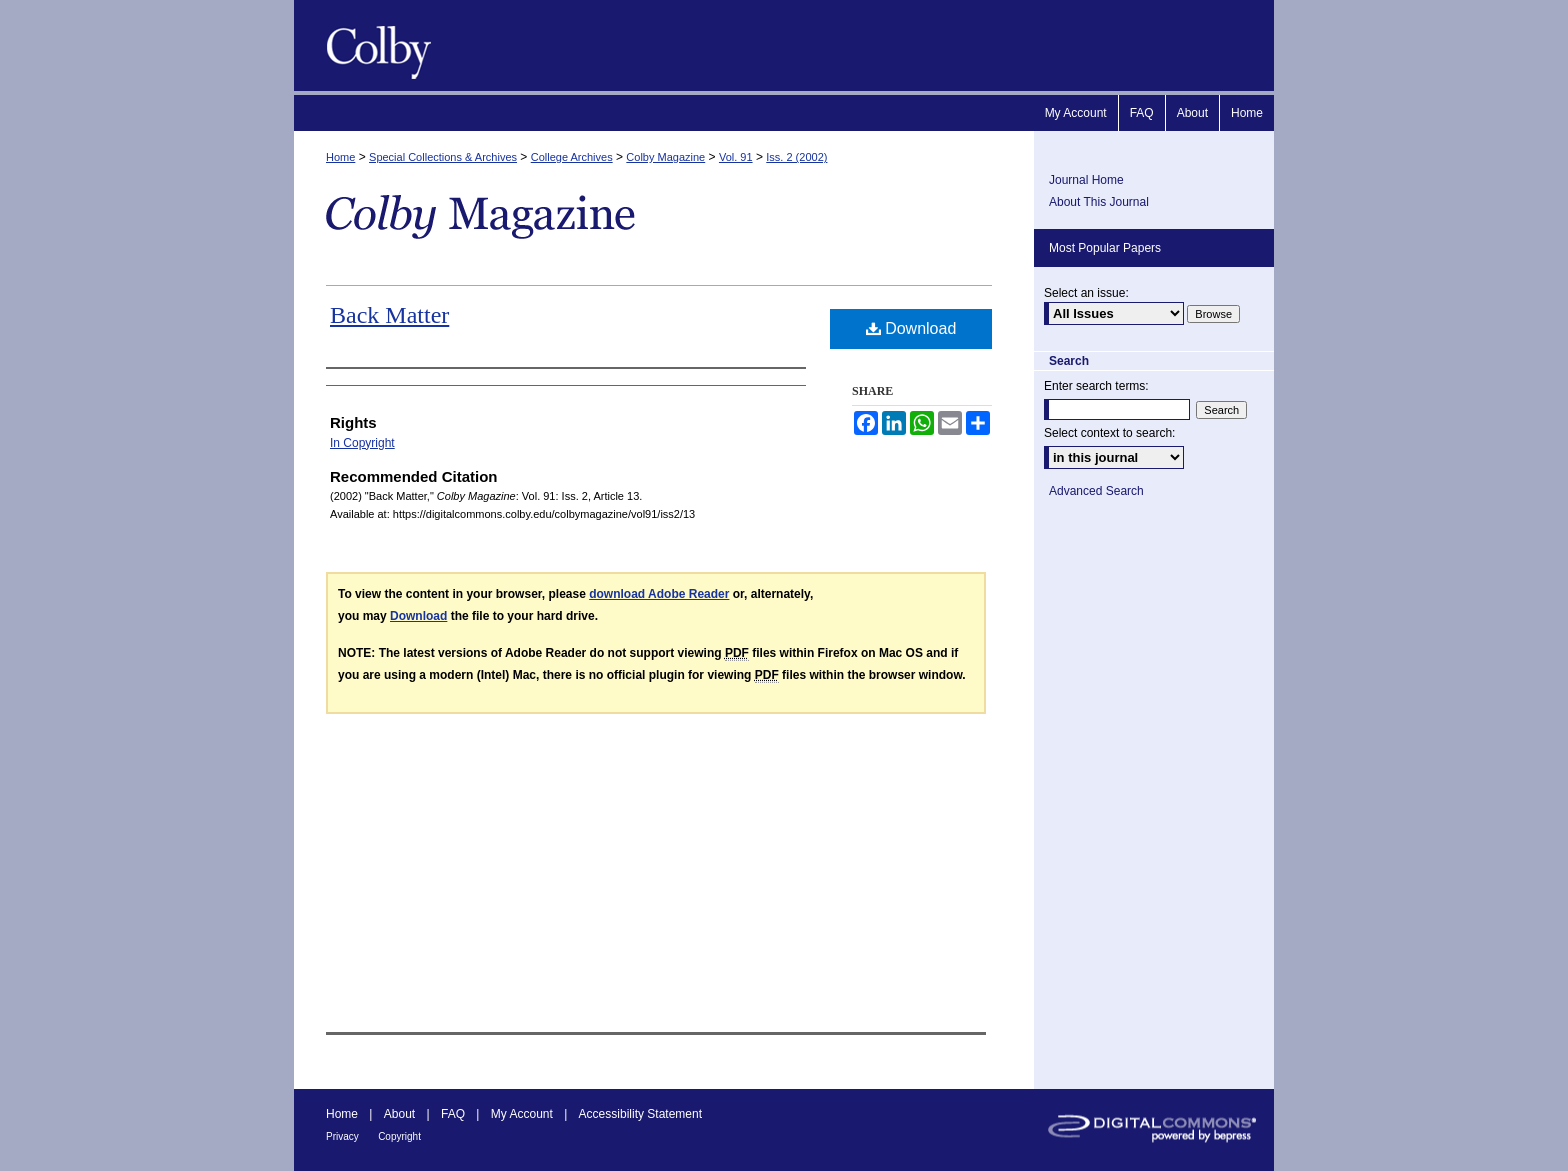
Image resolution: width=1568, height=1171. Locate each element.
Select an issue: (1086, 293)
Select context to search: (1109, 433)
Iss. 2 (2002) (796, 157)
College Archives (572, 157)
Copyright (399, 1136)
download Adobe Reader (659, 594)
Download (911, 328)
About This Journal (1099, 202)
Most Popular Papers (1105, 248)
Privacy (342, 1136)
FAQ (453, 1114)
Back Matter (389, 315)
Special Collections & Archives (443, 157)
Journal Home (1086, 180)
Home (340, 157)
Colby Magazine (374, 45)
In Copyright (362, 443)
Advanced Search (1096, 491)
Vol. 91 (736, 157)
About (399, 1114)
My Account (522, 1114)
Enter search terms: (1096, 386)
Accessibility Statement (640, 1114)
